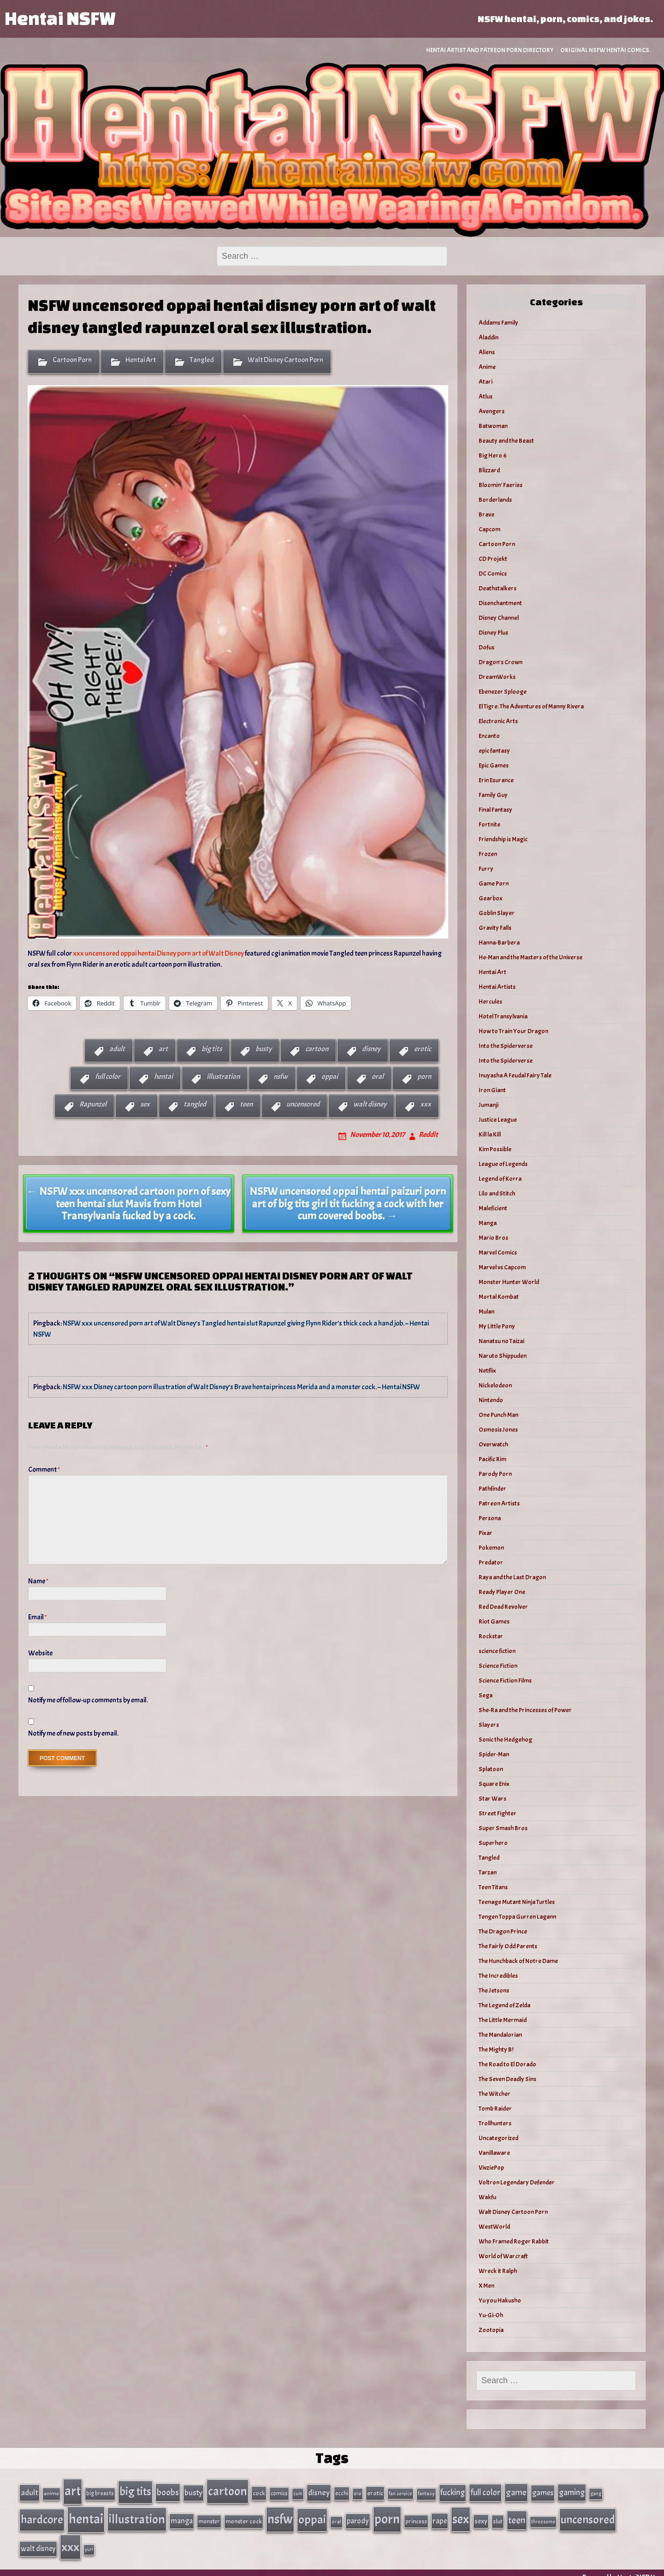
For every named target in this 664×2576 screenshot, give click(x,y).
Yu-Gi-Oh (491, 2315)
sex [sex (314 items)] (460, 2514)
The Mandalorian (500, 2035)
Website (40, 1653)
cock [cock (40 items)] (259, 2491)
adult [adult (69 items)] (29, 2491)
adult (117, 1048)
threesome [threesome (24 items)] (543, 2517)
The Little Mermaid (503, 2020)
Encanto (489, 736)
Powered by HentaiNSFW (618, 2568)
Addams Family (498, 323)
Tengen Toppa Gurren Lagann (517, 1917)
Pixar (485, 1533)
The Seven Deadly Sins (507, 2079)
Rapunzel (93, 1104)
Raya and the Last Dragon (512, 1577)
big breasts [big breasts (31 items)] (100, 2492)
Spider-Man (494, 1754)
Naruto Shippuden (503, 1356)
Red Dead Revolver (503, 1607)
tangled (195, 1104)
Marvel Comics (498, 1252)
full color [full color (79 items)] (485, 2491)
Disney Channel (499, 618)
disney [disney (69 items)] (319, 2491)
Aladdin (488, 337)
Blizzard (489, 470)
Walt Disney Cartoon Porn (285, 359)
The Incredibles (498, 1976)
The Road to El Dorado (507, 2064)
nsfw (280, 1076)
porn (424, 1076)
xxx (425, 1104)
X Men (486, 2286)
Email (37, 1617)
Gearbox (491, 898)
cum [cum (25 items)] (297, 2492)
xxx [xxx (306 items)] (70, 2538)
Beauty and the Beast (506, 441)
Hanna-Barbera (499, 942)
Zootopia (491, 2330)
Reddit (428, 1134)
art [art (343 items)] (73, 2489)
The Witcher (494, 2094)
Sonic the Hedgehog (505, 1739)
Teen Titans (493, 1887)
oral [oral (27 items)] (336, 2517)
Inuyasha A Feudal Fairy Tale (515, 1075)
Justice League (498, 1120)
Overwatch (493, 1444)
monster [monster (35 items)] (209, 2517)
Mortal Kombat (499, 1297)
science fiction (497, 1651)
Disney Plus (493, 633)
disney (371, 1048)
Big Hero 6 (493, 455)
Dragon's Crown (500, 662)
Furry (486, 869)
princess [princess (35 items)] (416, 2517)
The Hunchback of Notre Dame (518, 1961)
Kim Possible (495, 1149)
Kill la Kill (490, 1134)
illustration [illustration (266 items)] (137, 2514)
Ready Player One (502, 1592)
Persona (490, 1518)
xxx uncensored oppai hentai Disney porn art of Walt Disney (158, 953)
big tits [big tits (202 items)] (135, 2490)
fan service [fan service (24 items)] (400, 2492)
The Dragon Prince (503, 1931)
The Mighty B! (496, 2049)
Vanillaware (494, 2153)
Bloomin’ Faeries (500, 485)
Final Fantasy (495, 810)
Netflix (487, 1370)
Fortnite (489, 824)
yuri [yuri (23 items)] (89, 2541)
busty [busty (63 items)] (193, 2491)
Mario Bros (493, 1238)
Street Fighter (497, 1813)
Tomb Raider (495, 2108)
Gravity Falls (495, 928)
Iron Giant (492, 1090)
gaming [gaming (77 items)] (572, 2491)
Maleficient (493, 1208)
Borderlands (495, 500)
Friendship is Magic (503, 839)
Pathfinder (492, 1489)
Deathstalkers (497, 588)
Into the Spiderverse (506, 1046)
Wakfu (487, 2197)
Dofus (486, 647)
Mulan (486, 1311)
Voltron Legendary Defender (517, 2182)
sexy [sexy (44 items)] (480, 2516)
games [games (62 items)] (542, 2491)
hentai (163, 1076)
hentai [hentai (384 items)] (86, 2514)
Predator (491, 1562)
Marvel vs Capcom (502, 1267)
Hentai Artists (497, 987)
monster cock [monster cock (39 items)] (243, 2517)
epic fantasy (494, 751)
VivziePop (491, 2167)
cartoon (316, 1048)
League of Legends (503, 1164)
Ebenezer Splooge (503, 692)
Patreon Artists (499, 1503)
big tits (212, 1048)
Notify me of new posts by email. (73, 1733)
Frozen (488, 854)
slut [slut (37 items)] (498, 2517)
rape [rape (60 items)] (440, 2516)
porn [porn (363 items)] (387, 2514)
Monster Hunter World (509, 1282)
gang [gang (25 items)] (595, 2492)
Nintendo (491, 1400)
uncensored (303, 1104)
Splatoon (491, 1769)
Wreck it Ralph (498, 2271)
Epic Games (494, 765)
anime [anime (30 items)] (51, 2492)
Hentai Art (140, 359)
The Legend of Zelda (504, 2005)
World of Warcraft (503, 2256)
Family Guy (493, 795)
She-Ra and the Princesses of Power (525, 1710)
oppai (329, 1076)
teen (246, 1104)
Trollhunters (495, 2123)
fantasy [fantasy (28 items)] (426, 2492)
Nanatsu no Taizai (501, 1341)
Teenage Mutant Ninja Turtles (517, 1902)
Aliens (487, 352)
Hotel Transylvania (503, 1016)
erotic (422, 1048)
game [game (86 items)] (516, 2491)
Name (38, 1581)
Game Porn (494, 883)
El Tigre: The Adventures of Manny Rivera (531, 706)
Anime (487, 367)
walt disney (369, 1104)
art (163, 1048)
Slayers (489, 1725)
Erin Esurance (496, 780)
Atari (485, 382)
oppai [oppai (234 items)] (312, 2514)
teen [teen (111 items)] (517, 2516)
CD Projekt (493, 559)
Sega (485, 1695)
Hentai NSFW (60, 18)
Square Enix (494, 1784)
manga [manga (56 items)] (182, 2516)
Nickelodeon (495, 1385)
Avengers (491, 411)
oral (378, 1076)
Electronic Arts (498, 721)
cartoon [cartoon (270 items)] (227, 2490)
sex (145, 1104)
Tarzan (488, 1872)
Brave (486, 514)
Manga (488, 1223)
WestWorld (494, 2227)
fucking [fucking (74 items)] (452, 2491)
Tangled (202, 359)
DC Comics (493, 573)
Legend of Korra (500, 1179)
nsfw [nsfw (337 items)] (280, 2514)
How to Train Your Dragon (513, 1031)
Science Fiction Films (505, 1680)
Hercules (490, 1001)
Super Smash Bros (503, 1828)
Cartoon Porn (72, 359)
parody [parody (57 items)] (358, 2516)
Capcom (489, 529)
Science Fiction (498, 1666)
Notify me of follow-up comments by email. (88, 1700)
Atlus (485, 396)
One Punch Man (498, 1415)
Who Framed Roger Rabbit (514, 2241)
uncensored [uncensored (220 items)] (588, 2515)
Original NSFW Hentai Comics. (605, 50)
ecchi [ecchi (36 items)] (341, 2492)
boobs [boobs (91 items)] (168, 2491)
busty (263, 1048)
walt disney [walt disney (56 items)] (38, 2540)
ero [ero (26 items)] (358, 2492)
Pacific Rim (492, 1459)
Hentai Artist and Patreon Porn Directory (490, 50)
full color (107, 1076)
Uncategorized (498, 2138)
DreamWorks (497, 677)
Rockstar (491, 1636)
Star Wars (492, 1799)
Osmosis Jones (498, 1430)
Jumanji (488, 1105)
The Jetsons (494, 1990)
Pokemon (491, 1548)
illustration (223, 1076)
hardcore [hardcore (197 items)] (42, 2515)
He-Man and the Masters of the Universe (530, 957)
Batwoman (493, 426)
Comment (44, 1469)
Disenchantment (500, 603)
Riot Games (494, 1621)
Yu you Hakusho (500, 2300)
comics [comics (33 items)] (279, 2492)
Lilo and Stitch (497, 1193)
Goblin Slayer (497, 913)
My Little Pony (497, 1326)
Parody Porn (495, 1474)
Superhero (493, 1843)
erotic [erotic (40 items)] (375, 2491)
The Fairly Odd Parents (508, 1946)
